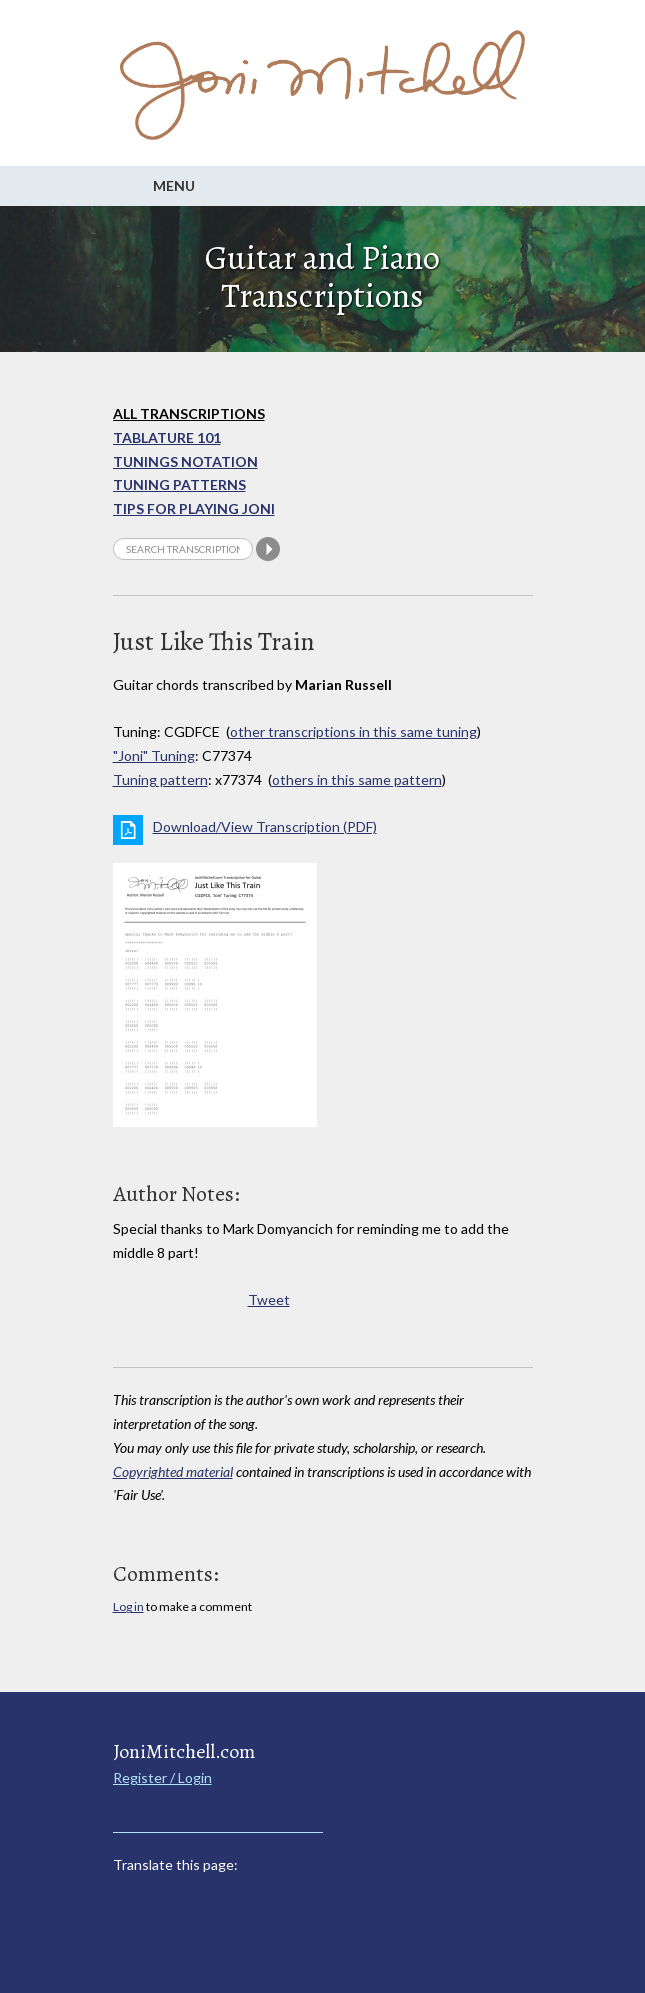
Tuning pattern (160, 779)
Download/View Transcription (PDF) (265, 826)
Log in (128, 1606)
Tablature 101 (167, 437)
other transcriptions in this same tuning (353, 731)
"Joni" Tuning (154, 755)
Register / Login (162, 1777)
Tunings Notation (185, 461)
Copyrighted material (173, 1471)
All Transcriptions (189, 413)
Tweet (269, 1299)
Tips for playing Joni (194, 508)
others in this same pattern (357, 779)
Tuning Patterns (179, 484)
